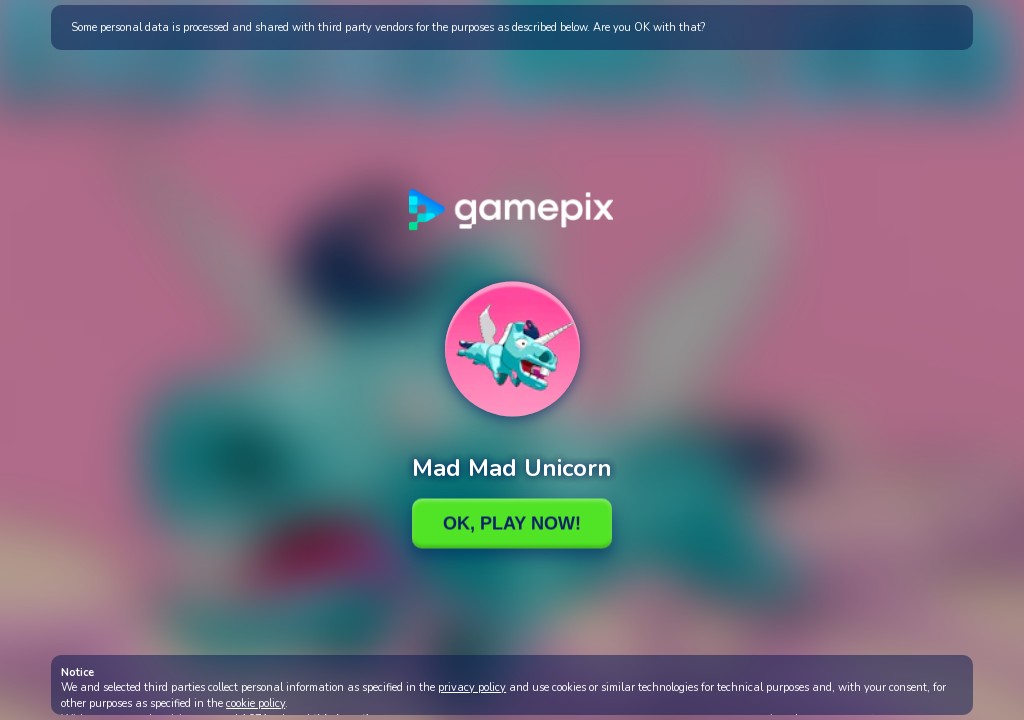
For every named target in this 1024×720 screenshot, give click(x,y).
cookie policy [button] (255, 703)
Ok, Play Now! (512, 523)
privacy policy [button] (472, 687)
